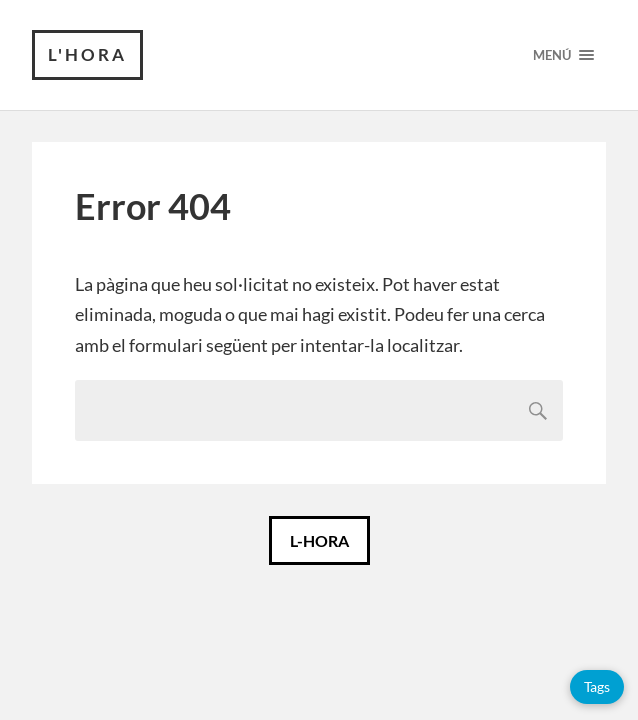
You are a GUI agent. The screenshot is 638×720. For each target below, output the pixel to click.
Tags (597, 686)
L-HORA (319, 540)
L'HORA (87, 54)
